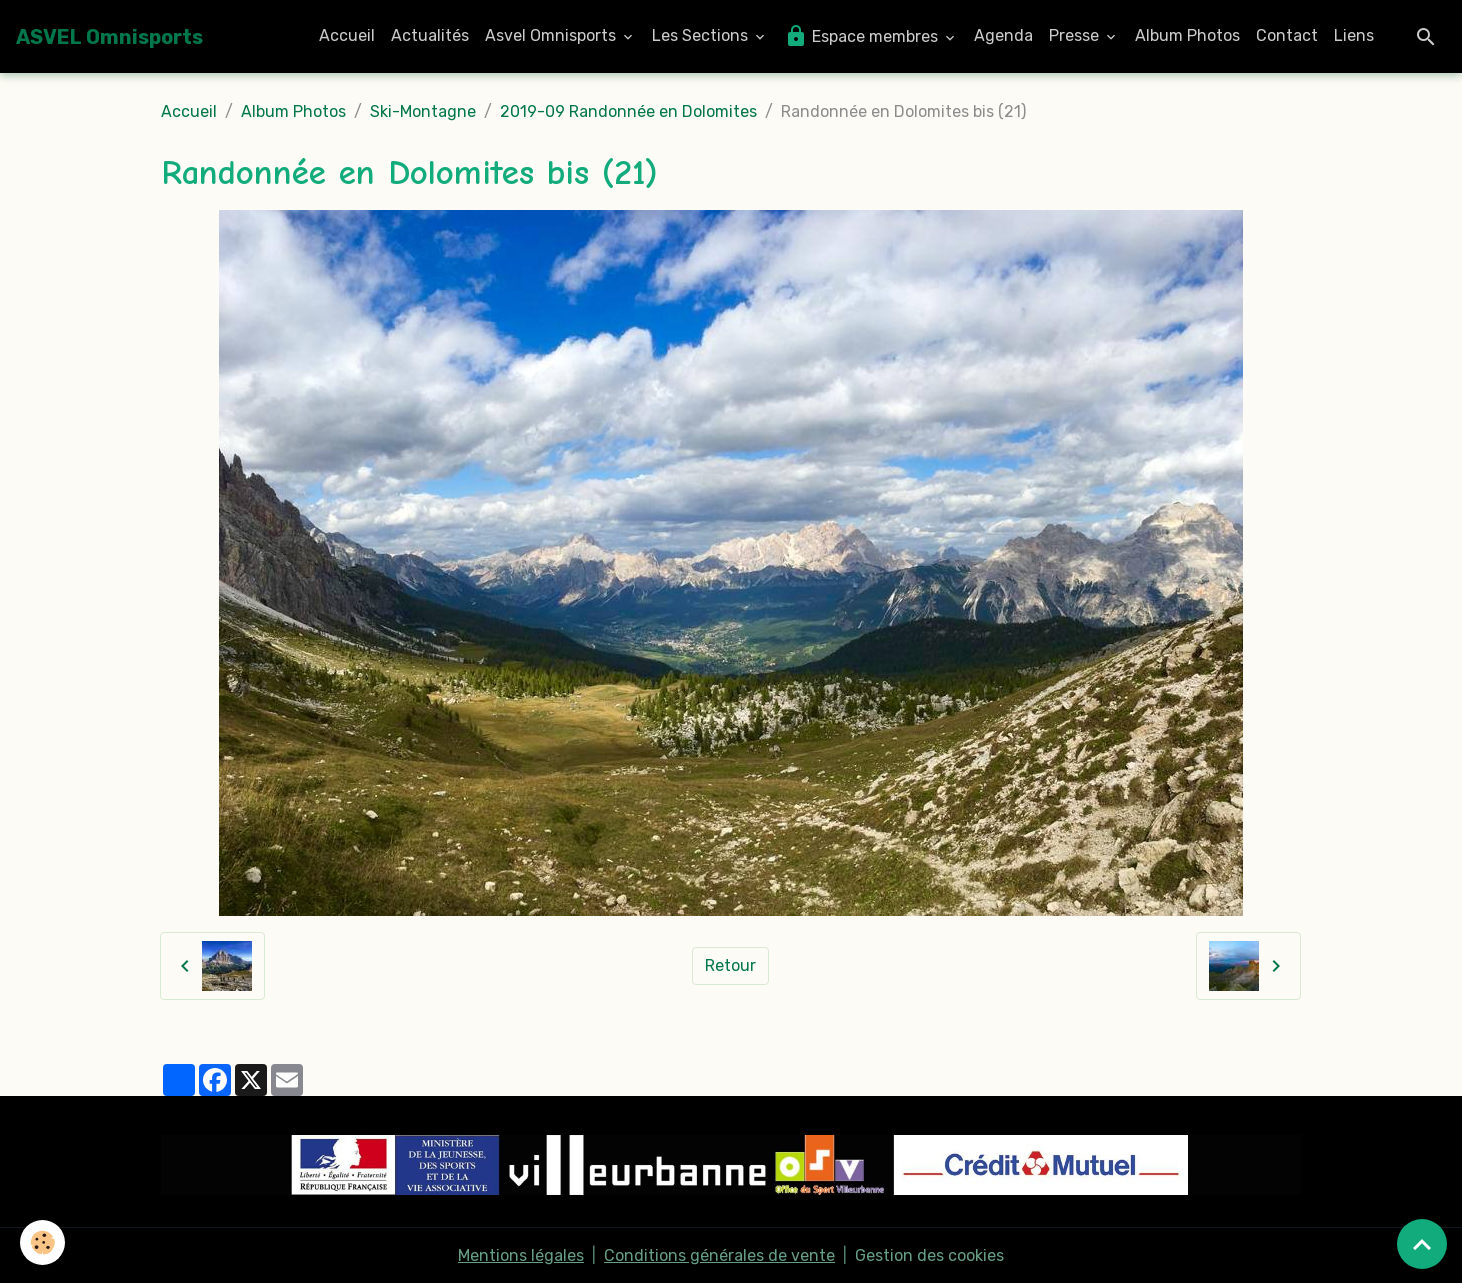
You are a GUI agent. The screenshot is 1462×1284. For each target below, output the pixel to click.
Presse (1076, 35)
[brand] (109, 37)
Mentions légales (521, 1255)
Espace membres (863, 36)
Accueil (347, 35)
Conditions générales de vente (719, 1255)
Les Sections (702, 35)
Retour (730, 965)
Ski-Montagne (423, 111)
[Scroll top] (1422, 1244)
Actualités (430, 35)
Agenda (1003, 35)
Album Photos (1187, 35)
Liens (1354, 35)
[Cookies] (42, 1242)
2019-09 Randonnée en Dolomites (628, 111)
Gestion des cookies (929, 1255)
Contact (1287, 35)
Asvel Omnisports (552, 35)
